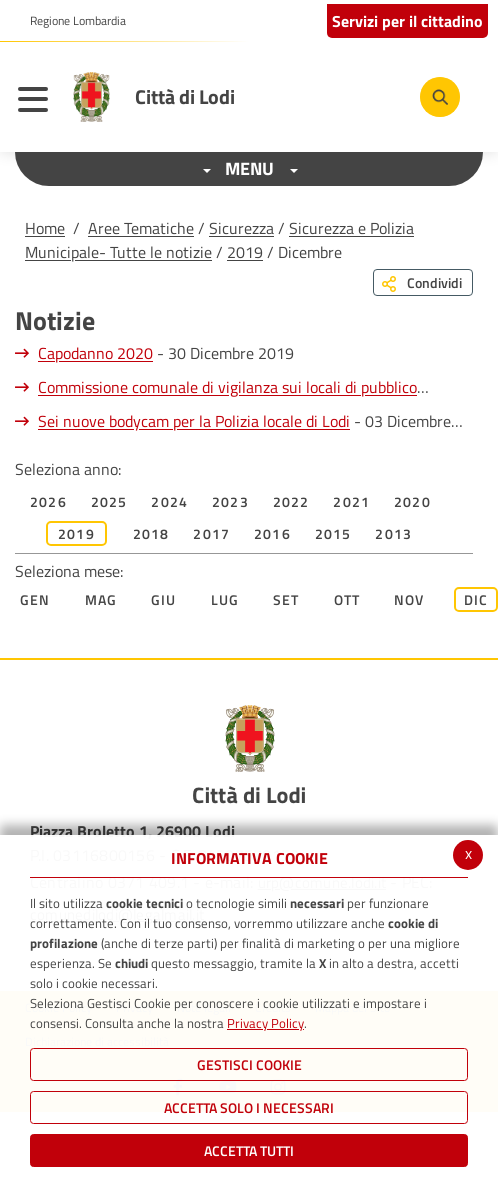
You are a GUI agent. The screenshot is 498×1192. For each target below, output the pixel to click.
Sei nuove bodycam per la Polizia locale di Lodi (194, 421)
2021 (351, 501)
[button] (70, 21)
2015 (333, 533)
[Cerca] (440, 97)
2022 (291, 501)
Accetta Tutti (249, 1150)
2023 (230, 501)
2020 (412, 501)
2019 (245, 252)
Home (45, 228)
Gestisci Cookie (249, 1064)
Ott (347, 599)
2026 (48, 501)
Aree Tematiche (141, 228)
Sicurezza (241, 228)
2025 (109, 501)
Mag (101, 599)
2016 (272, 533)
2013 (393, 533)
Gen (35, 599)
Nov (409, 599)
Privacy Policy (265, 1023)
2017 (211, 533)
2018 (151, 533)
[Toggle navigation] (38, 102)
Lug (225, 599)
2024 (169, 501)
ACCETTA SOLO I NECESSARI (249, 1107)
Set (286, 599)
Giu (164, 599)
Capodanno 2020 (95, 353)
